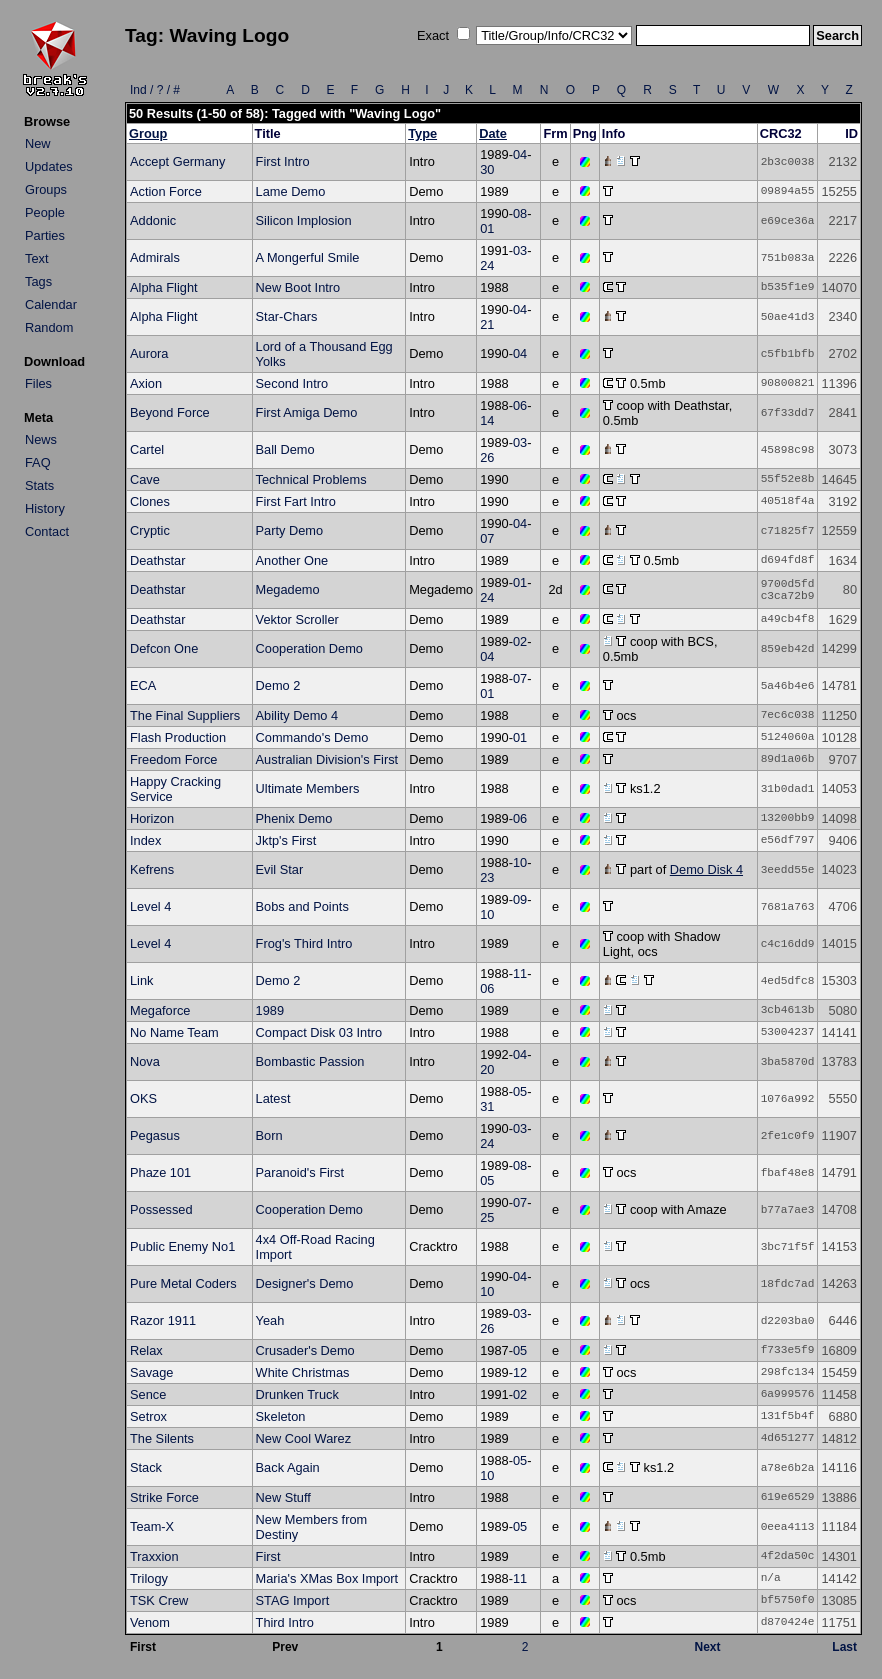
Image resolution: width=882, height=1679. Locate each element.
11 (520, 973)
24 (487, 265)
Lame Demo (291, 191)
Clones (150, 501)
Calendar (51, 304)
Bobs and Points (302, 906)
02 (520, 641)
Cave (145, 479)
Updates (49, 166)
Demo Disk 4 (706, 869)
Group (148, 133)
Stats (39, 485)
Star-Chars (287, 316)
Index (145, 840)
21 (487, 324)
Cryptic (150, 530)
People (45, 212)
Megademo (288, 589)
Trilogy (149, 1578)
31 (487, 1106)
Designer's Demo (305, 1283)
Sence (148, 1394)
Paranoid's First (300, 1172)
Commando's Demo (312, 737)
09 (520, 899)
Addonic (153, 220)
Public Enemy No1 (182, 1246)
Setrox (148, 1416)
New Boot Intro (298, 287)
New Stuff (283, 1497)
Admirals (155, 257)
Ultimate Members (308, 788)
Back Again (288, 1467)
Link (141, 980)
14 (487, 420)
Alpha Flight (164, 287)
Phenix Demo (294, 818)
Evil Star (280, 869)
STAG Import (293, 1600)
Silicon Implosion (304, 220)
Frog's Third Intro (304, 943)
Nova (145, 1061)
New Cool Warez (304, 1438)
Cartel (147, 449)
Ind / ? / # (155, 90)
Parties (45, 235)
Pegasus (155, 1135)
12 (520, 1372)
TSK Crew (159, 1600)
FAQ (38, 462)
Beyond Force (170, 412)
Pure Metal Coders (183, 1283)
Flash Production (178, 737)
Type (422, 133)
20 (487, 1069)
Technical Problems (311, 479)
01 (487, 228)
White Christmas (303, 1372)
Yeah (270, 1320)
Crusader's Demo (305, 1350)
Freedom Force (173, 759)
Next (708, 1647)
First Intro (283, 161)
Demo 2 (278, 685)
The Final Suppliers (185, 715)
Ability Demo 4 (297, 715)
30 (487, 169)
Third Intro (285, 1622)
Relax (146, 1350)
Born (269, 1135)
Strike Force (164, 1497)
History (45, 508)
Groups (46, 189)
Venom (150, 1622)
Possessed (161, 1209)
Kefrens (152, 869)
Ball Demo (285, 449)
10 (520, 862)
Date (493, 133)
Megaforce (160, 1010)
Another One (292, 560)
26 (487, 457)
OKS (143, 1098)
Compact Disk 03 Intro (319, 1032)
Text (36, 258)
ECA (143, 685)
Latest (273, 1098)
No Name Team (174, 1032)
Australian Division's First (327, 759)
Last (844, 1647)
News (41, 439)
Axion (146, 383)
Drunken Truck (297, 1394)
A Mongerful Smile (308, 257)
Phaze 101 (160, 1172)
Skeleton (281, 1416)
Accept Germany (177, 161)
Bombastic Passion (310, 1061)
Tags (38, 281)
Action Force (166, 191)
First (268, 1556)
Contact (47, 531)
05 (520, 1091)
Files (38, 383)
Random (49, 327)
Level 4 (150, 906)
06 (520, 405)
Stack (146, 1467)
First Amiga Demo (307, 412)
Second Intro (292, 383)
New (38, 143)
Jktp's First (286, 840)
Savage (151, 1372)
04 (520, 154)
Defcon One (164, 648)
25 (487, 1217)
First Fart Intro (296, 501)
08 (520, 213)
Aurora (149, 353)
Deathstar (157, 560)
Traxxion (154, 1556)
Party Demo (290, 530)
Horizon (152, 818)
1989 (270, 1010)
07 (487, 538)
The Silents (162, 1438)
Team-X (152, 1526)
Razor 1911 (163, 1320)
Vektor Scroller (297, 619)
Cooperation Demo (309, 648)
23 (487, 877)
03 (520, 250)
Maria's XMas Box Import (327, 1578)
